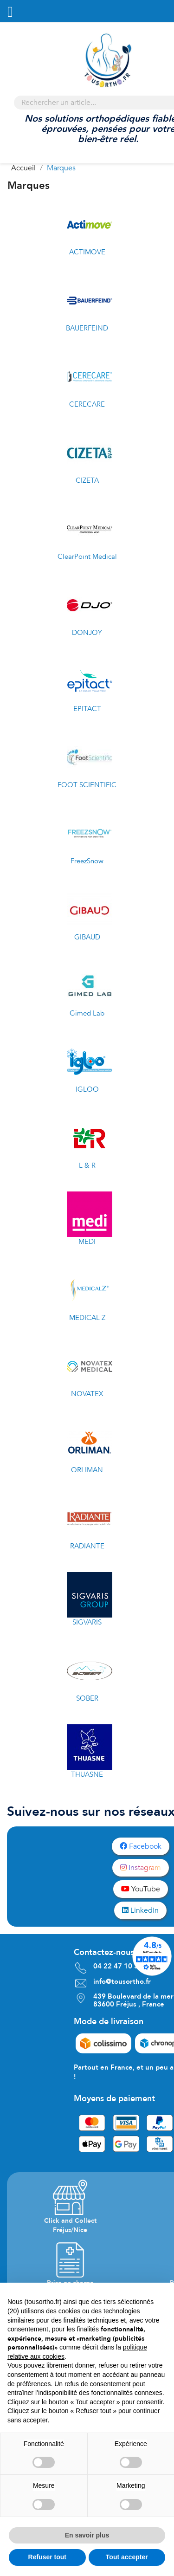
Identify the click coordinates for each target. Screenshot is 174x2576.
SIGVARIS (87, 1622)
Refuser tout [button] (47, 2557)
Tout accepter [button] (127, 2557)
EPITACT (87, 708)
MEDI (87, 1241)
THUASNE (87, 1774)
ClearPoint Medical (87, 556)
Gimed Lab (87, 1013)
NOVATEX (87, 1393)
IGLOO (87, 1089)
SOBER (87, 1698)
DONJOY (87, 632)
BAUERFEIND (87, 328)
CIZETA (87, 480)
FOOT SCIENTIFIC (87, 785)
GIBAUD (87, 937)
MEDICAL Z (87, 1317)
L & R (87, 1165)
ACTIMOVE (87, 252)
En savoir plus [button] (87, 2535)
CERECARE (87, 404)
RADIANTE (87, 1546)
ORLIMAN (87, 1470)
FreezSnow (87, 861)
